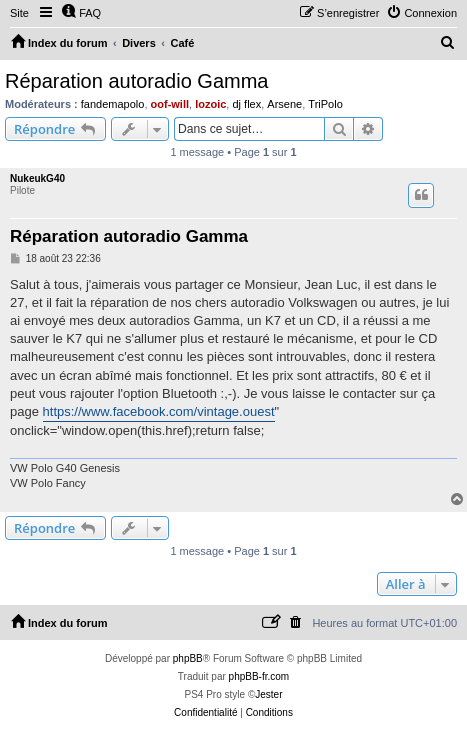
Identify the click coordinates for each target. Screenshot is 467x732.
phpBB (188, 658)
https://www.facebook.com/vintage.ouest (159, 411)
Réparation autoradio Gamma (136, 81)
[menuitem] (81, 13)
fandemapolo (113, 104)
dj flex (246, 104)
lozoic (210, 104)
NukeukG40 (37, 178)
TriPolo (325, 104)
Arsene (284, 104)
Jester (268, 694)
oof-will (170, 104)
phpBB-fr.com (259, 676)
